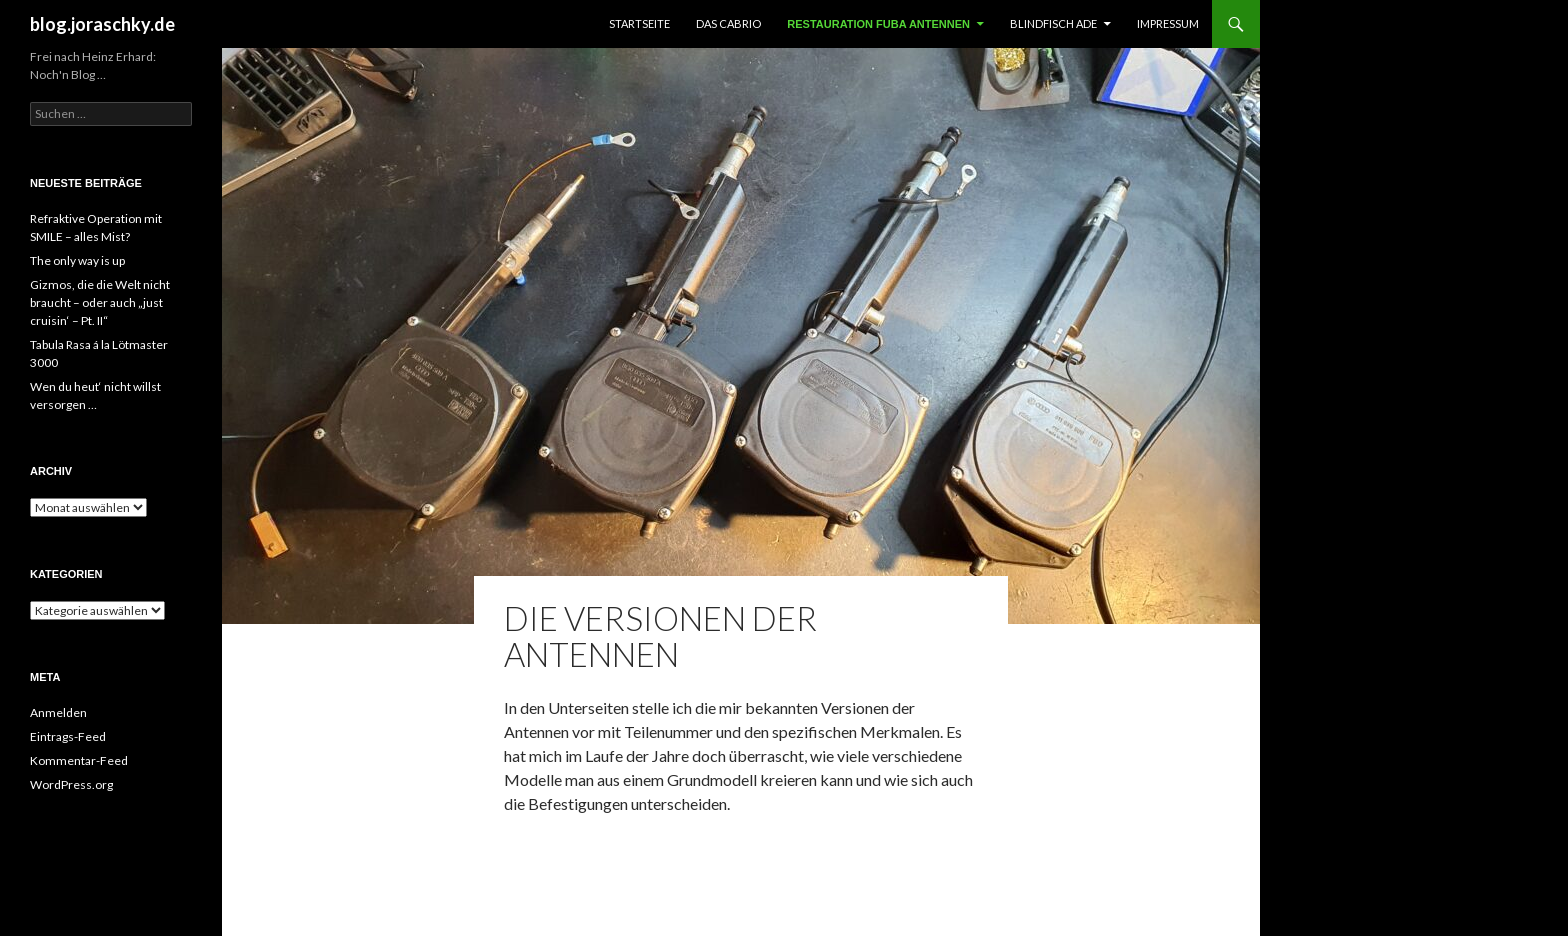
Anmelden (58, 712)
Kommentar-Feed (79, 760)
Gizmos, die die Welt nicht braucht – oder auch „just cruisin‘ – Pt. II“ (100, 302)
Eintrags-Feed (68, 736)
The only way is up (77, 260)
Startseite (639, 23)
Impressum (1168, 23)
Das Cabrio (728, 23)
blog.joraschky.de (102, 24)
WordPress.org (71, 784)
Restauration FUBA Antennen (878, 24)
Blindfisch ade (1053, 23)
